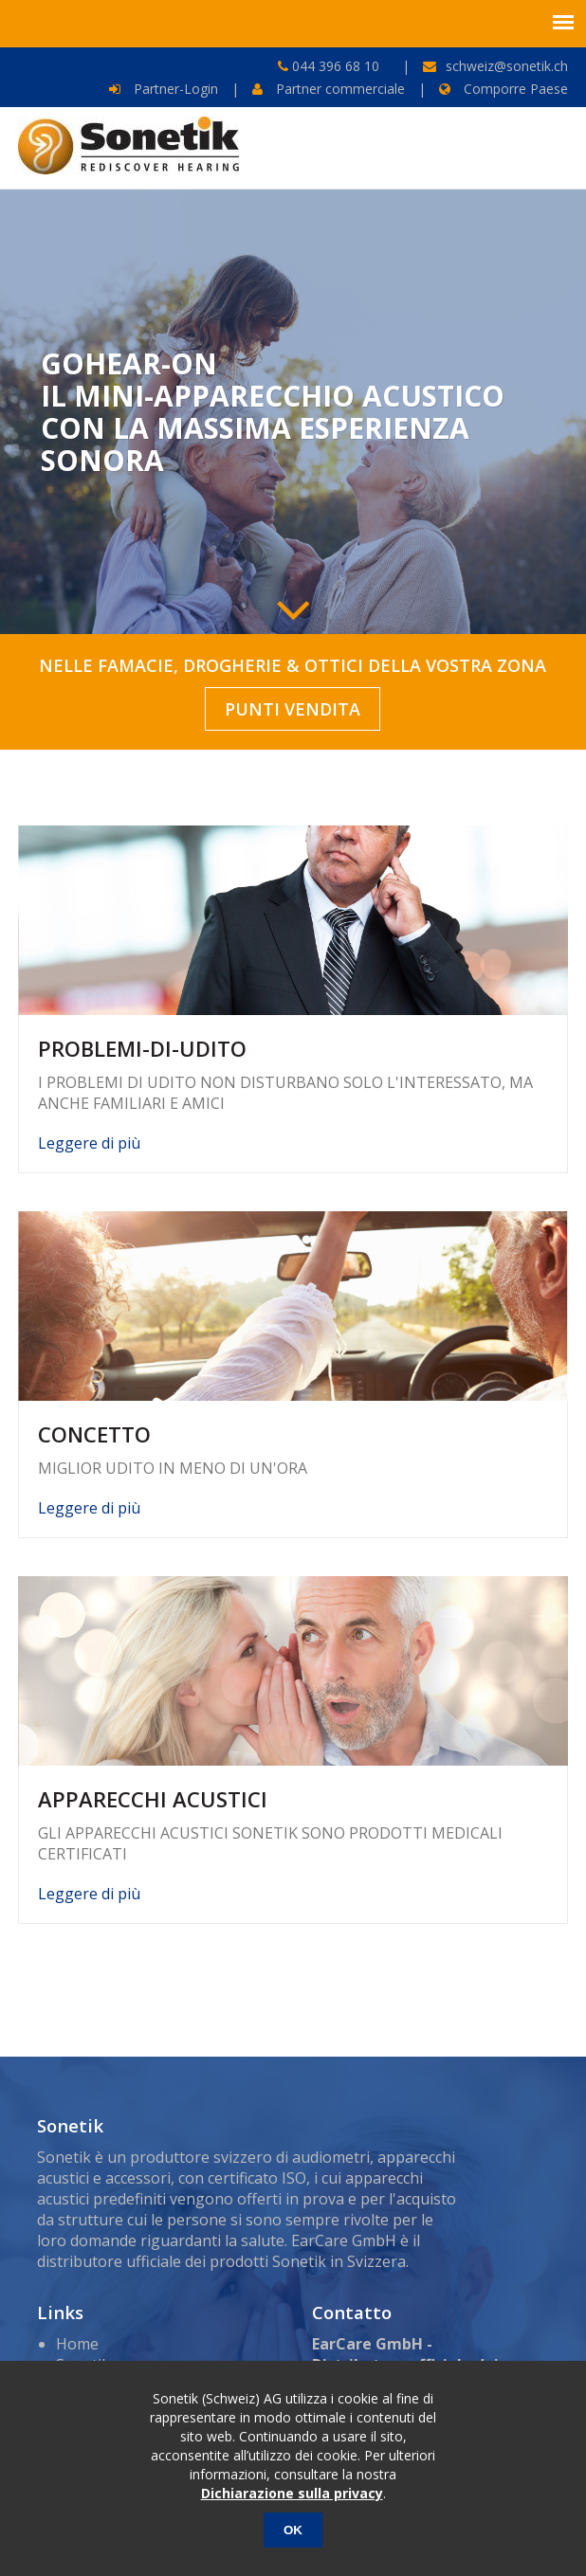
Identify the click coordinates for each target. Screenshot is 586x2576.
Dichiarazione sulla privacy (292, 2493)
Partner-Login (163, 89)
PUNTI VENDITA (292, 709)
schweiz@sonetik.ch (507, 66)
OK (293, 2530)
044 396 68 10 (333, 66)
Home (77, 2343)
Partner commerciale (328, 89)
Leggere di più (89, 1143)
